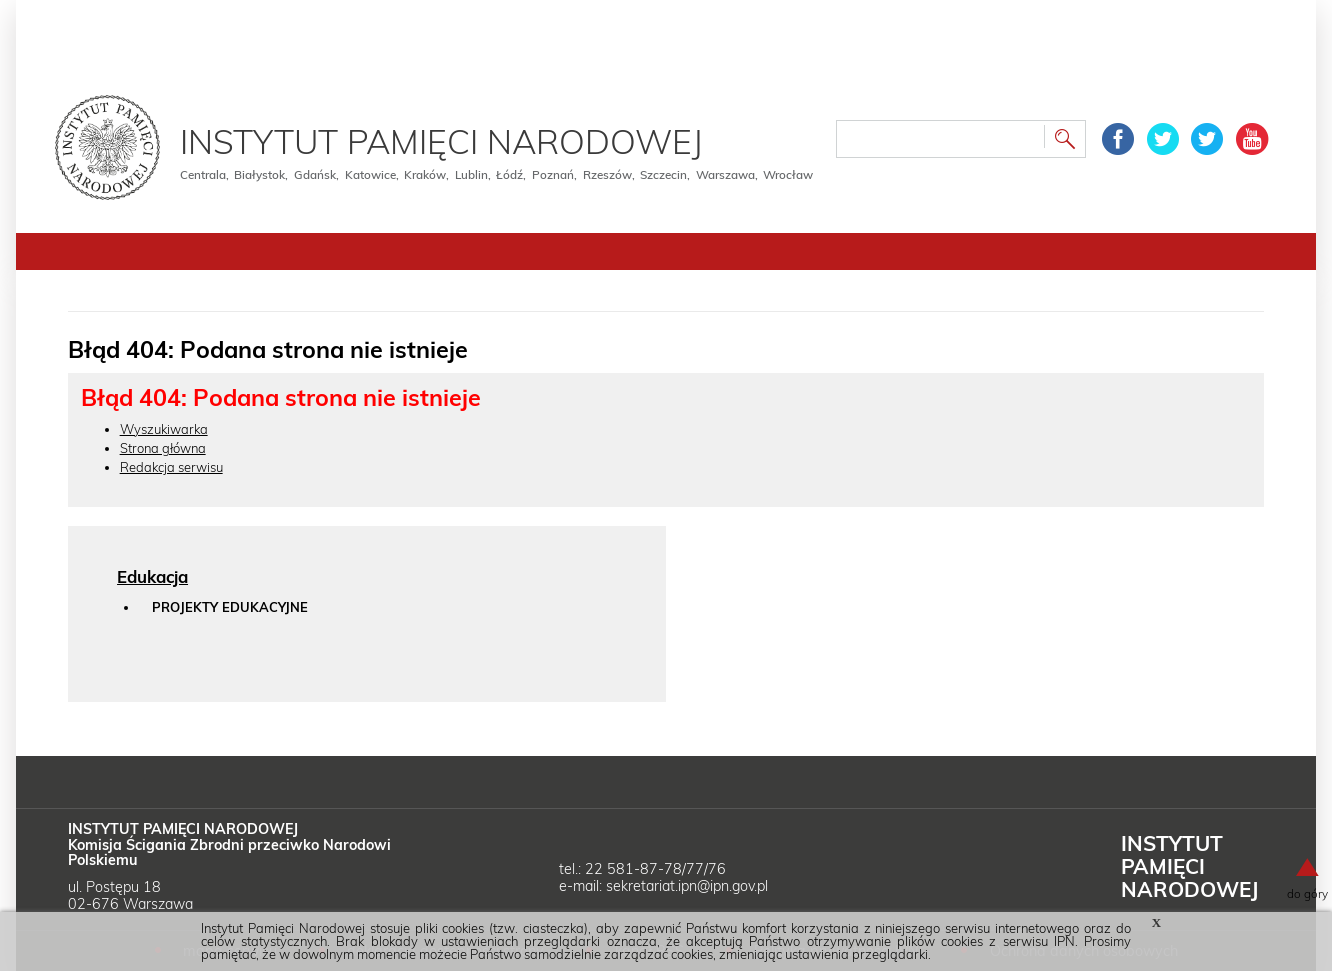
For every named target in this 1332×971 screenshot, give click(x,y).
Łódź (509, 174)
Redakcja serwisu (171, 467)
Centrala (203, 174)
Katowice (370, 174)
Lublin (471, 174)
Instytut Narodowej (1189, 866)
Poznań (553, 174)
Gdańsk (315, 174)
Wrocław (788, 174)
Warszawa (725, 174)
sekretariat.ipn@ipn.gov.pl (687, 886)
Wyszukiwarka (164, 429)
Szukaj (1065, 142)
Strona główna (163, 448)
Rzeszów (607, 174)
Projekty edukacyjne (230, 607)
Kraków (425, 174)
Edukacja (152, 576)
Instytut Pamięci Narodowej (441, 141)
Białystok (259, 174)
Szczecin (663, 174)
